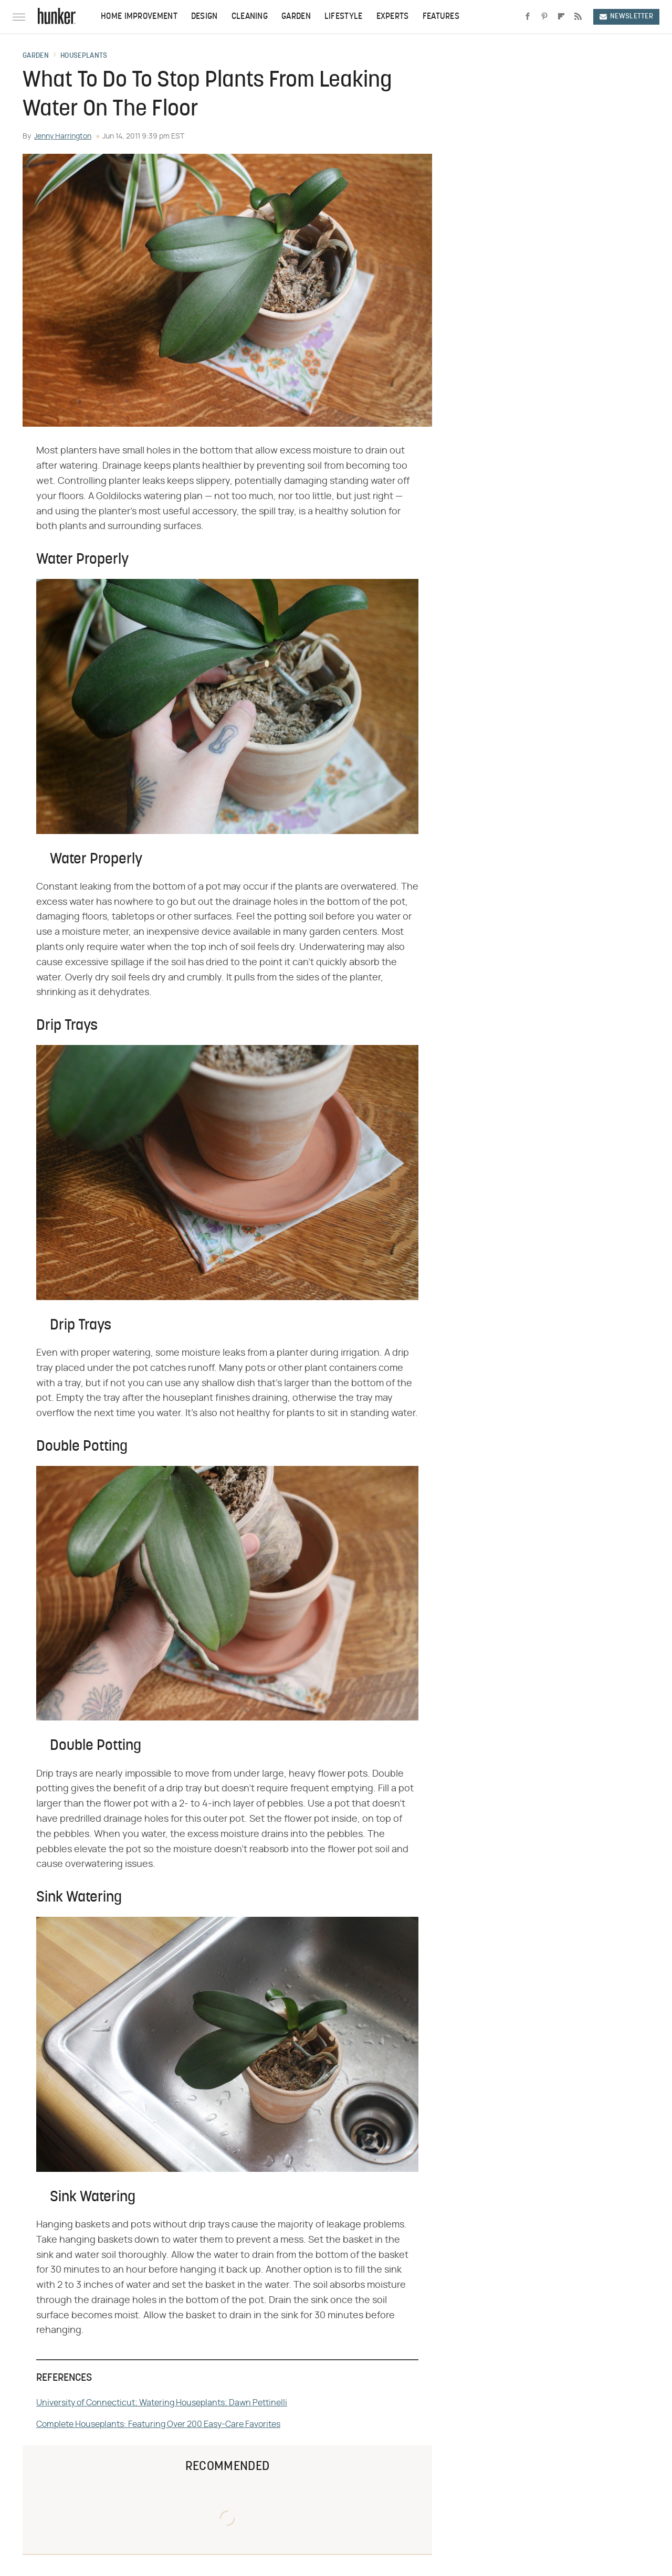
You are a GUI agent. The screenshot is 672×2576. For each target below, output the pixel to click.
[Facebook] (527, 17)
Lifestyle (343, 17)
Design (204, 17)
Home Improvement (139, 17)
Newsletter (626, 16)
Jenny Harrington (62, 136)
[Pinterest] (544, 17)
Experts (392, 17)
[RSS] (578, 17)
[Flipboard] (561, 17)
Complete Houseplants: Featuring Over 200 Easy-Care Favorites (158, 2424)
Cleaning (250, 17)
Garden (296, 17)
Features (441, 17)
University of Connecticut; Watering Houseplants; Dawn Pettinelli (161, 2403)
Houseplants (83, 56)
